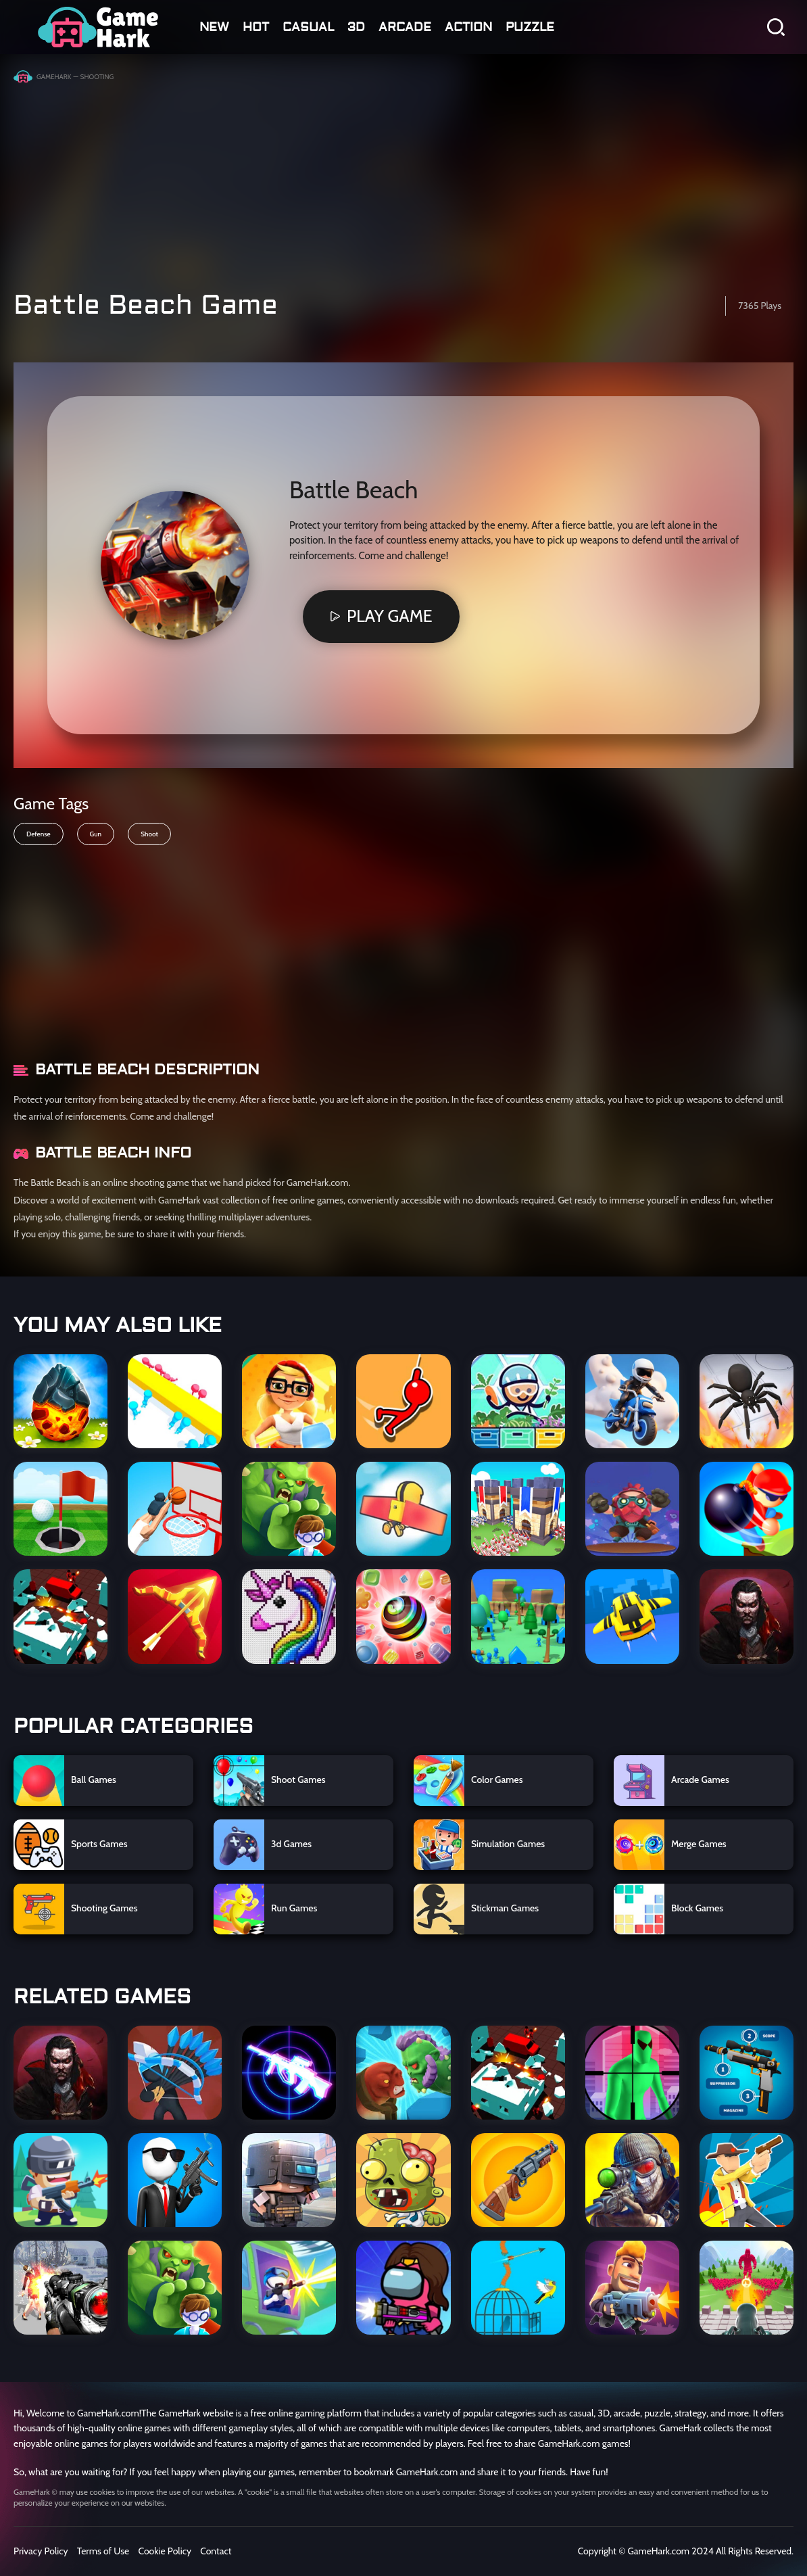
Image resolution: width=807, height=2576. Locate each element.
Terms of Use (103, 2551)
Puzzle (530, 27)
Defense (38, 834)
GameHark (53, 76)
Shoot (149, 834)
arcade (404, 27)
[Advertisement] (403, 181)
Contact (215, 2551)
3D (356, 27)
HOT (256, 27)
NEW (214, 27)
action (468, 27)
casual (308, 27)
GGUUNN (98, 27)
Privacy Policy (41, 2551)
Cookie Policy (164, 2551)
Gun (96, 834)
